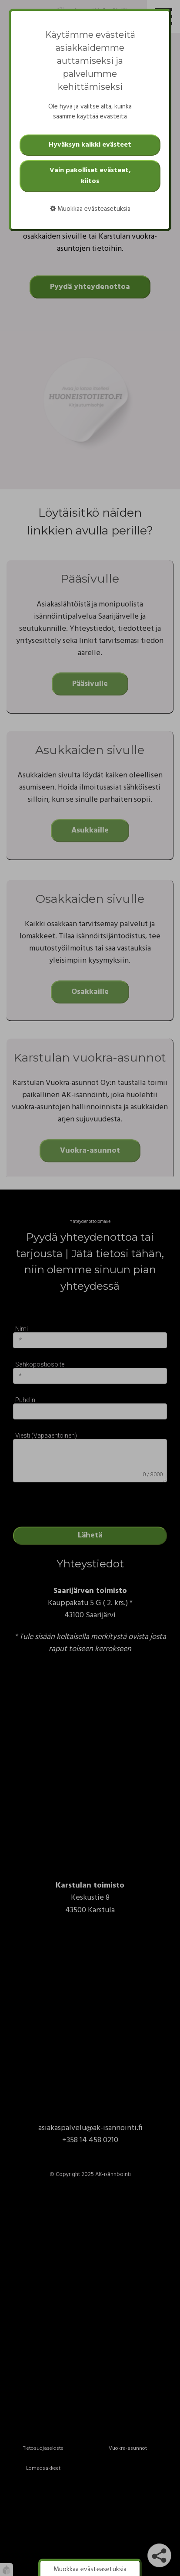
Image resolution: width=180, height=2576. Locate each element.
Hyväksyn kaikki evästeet (90, 145)
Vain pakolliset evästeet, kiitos (90, 176)
